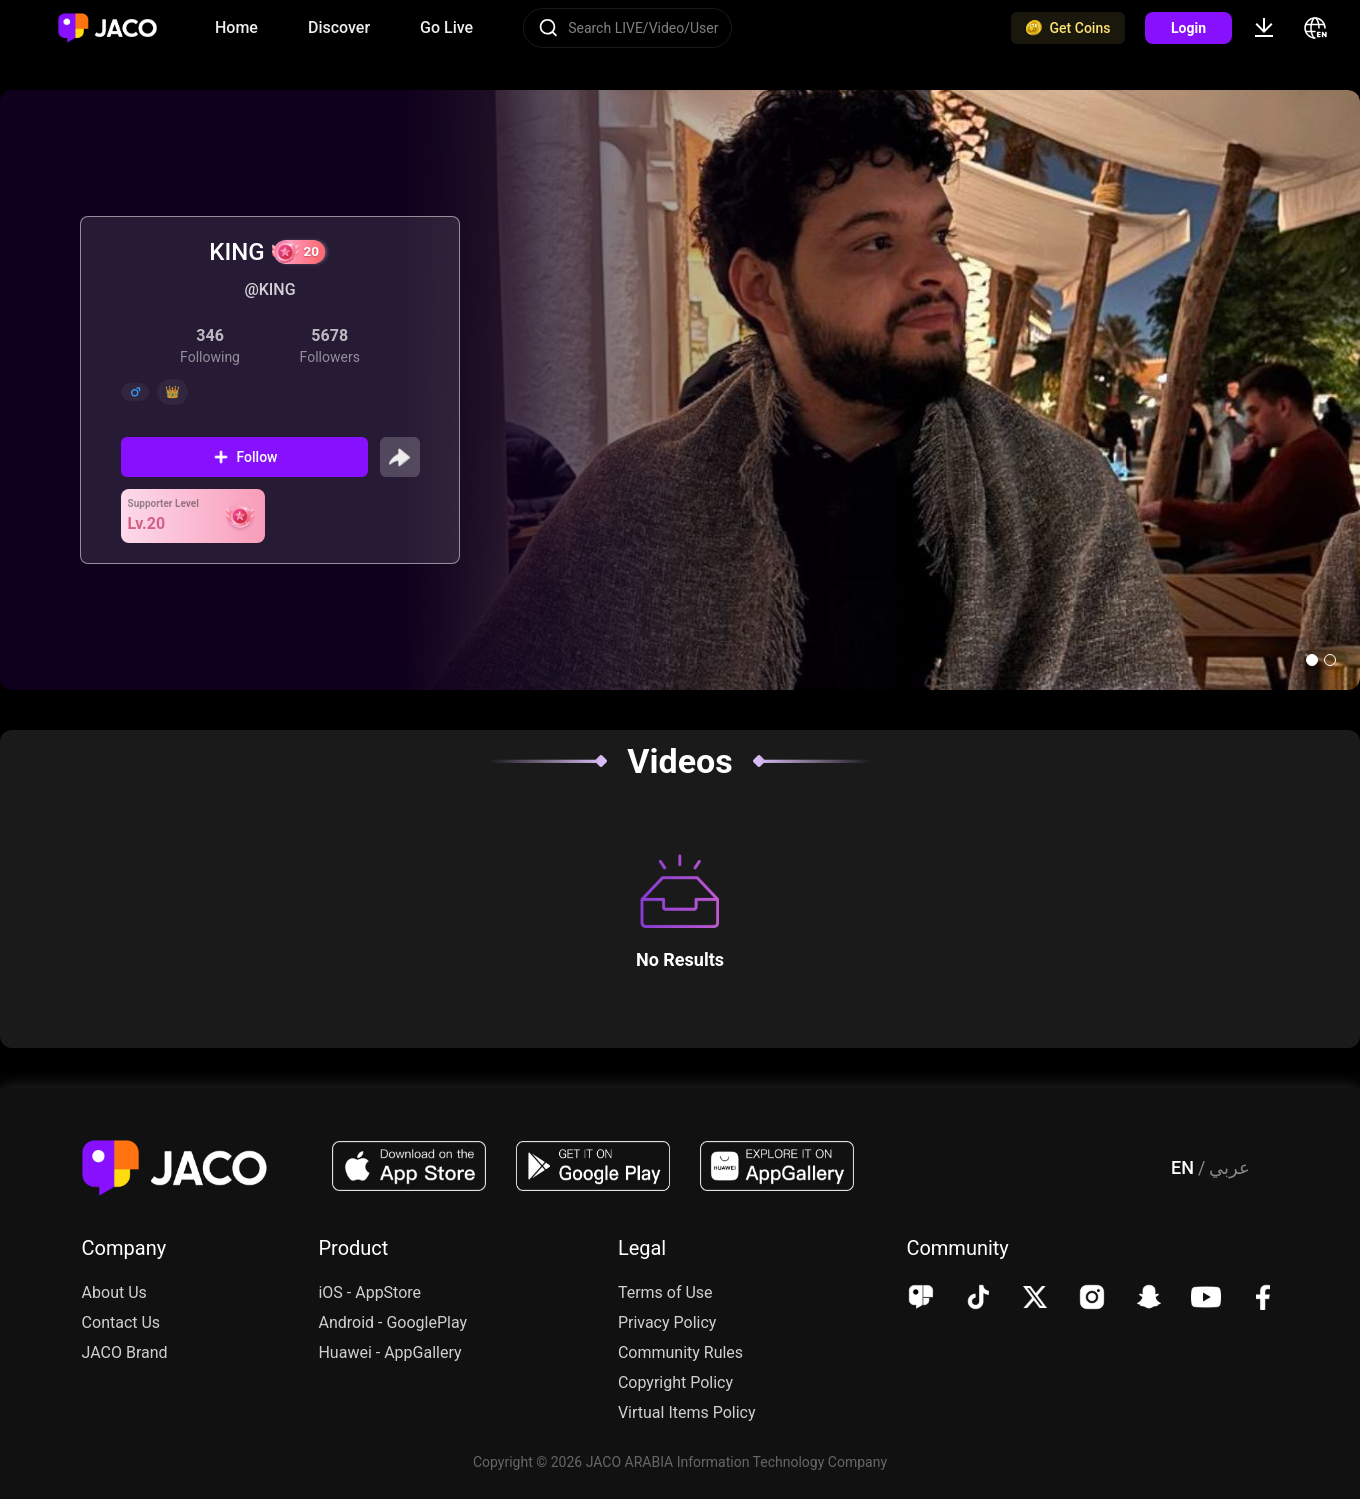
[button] (1312, 660)
